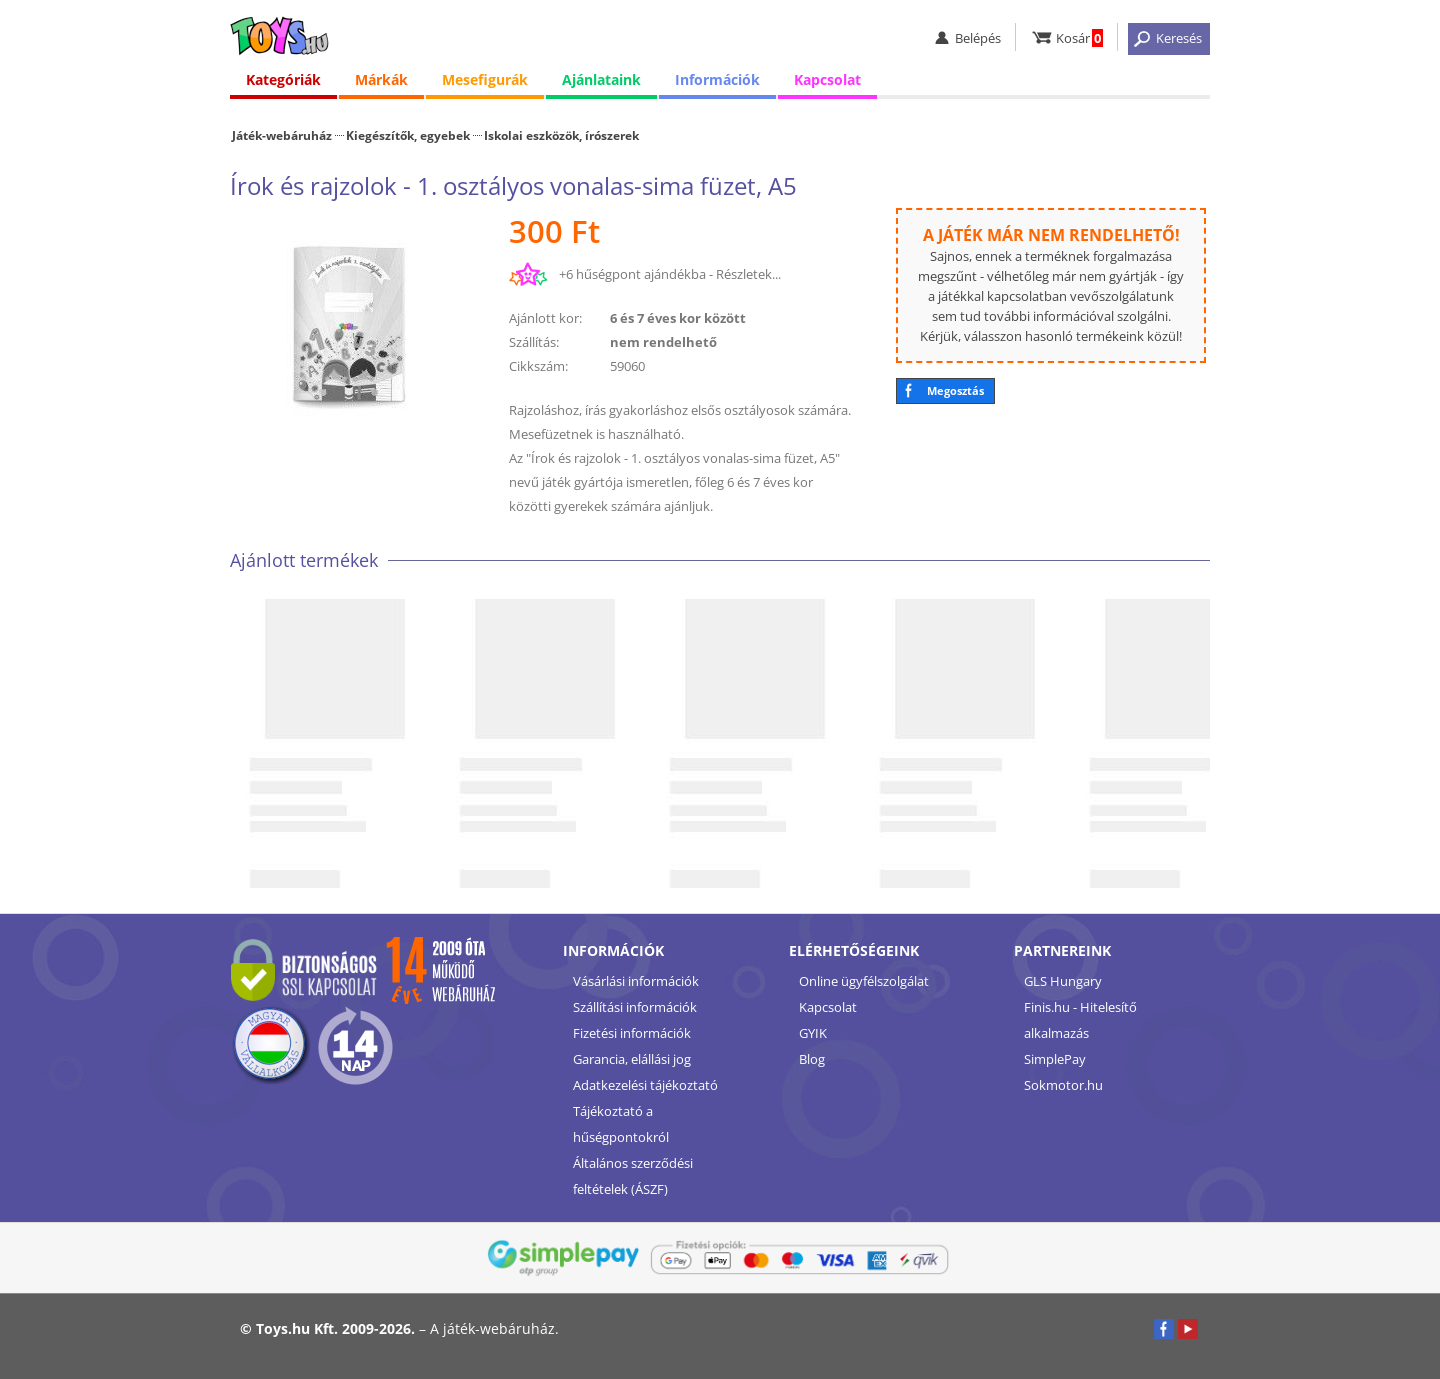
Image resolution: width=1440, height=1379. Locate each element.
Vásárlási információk (636, 981)
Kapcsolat (827, 79)
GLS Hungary (1063, 981)
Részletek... (748, 274)
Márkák (381, 79)
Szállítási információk (635, 1007)
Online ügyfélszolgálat (864, 981)
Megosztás (955, 390)
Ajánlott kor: (545, 318)
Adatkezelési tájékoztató (645, 1085)
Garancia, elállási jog (632, 1059)
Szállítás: (534, 342)
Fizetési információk (632, 1033)
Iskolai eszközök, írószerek (561, 135)
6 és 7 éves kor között (678, 318)
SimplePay (1055, 1059)
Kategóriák (283, 79)
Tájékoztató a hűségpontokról (621, 1124)
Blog (812, 1059)
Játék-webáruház (282, 135)
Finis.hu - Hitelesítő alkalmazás (1080, 1020)
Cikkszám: (538, 366)
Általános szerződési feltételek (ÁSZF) (633, 1176)
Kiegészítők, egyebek (408, 135)
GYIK (813, 1033)
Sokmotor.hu (1063, 1085)
